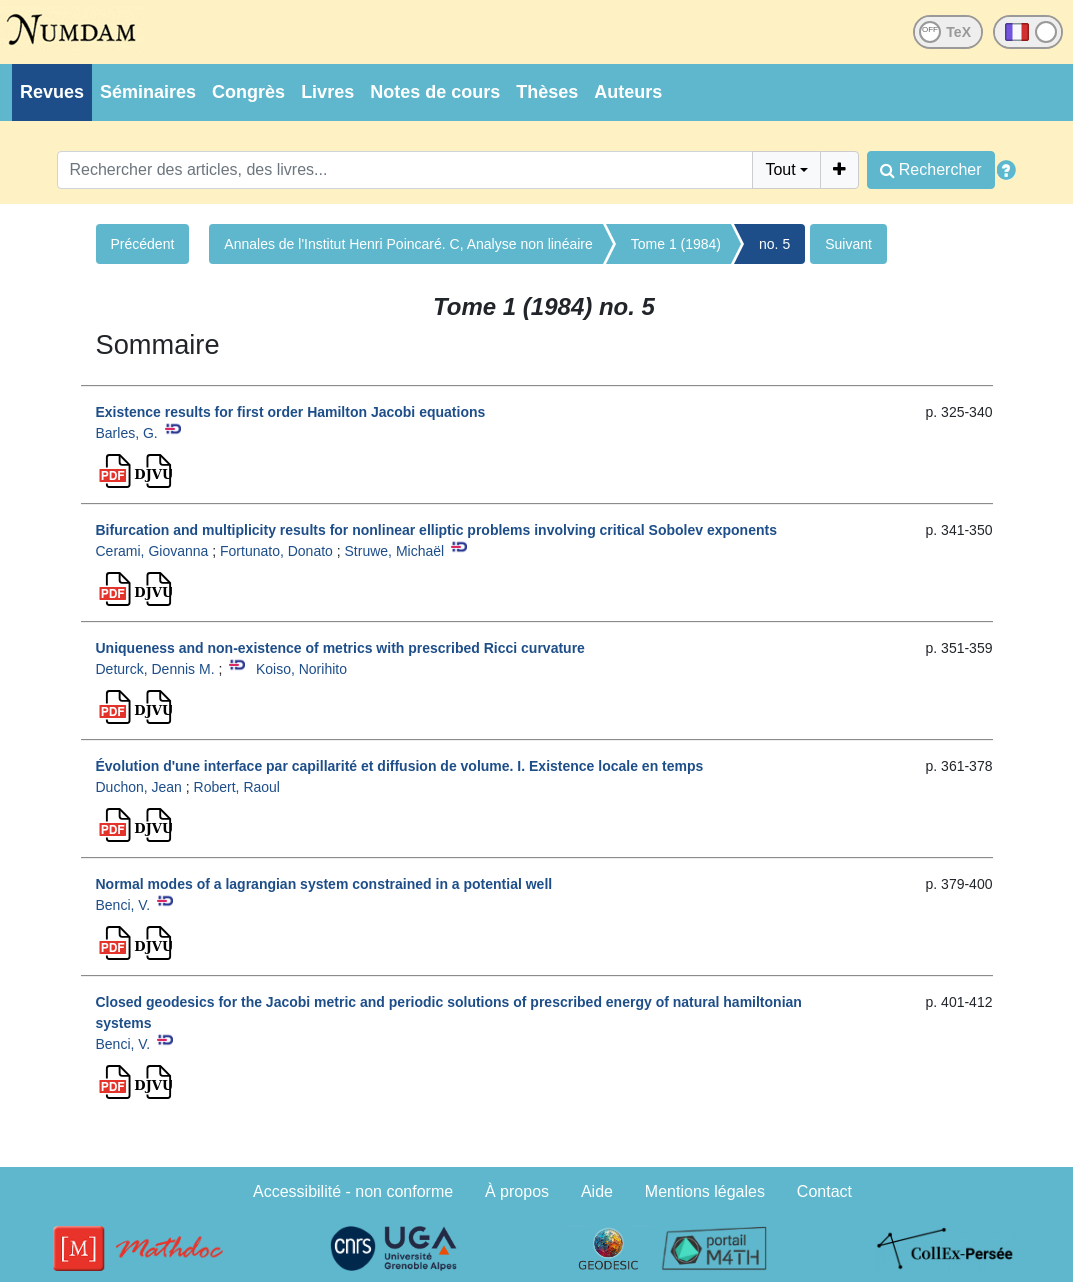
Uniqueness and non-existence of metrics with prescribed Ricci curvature (340, 648)
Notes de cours (435, 92)
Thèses (547, 92)
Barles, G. (127, 433)
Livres (327, 92)
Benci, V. (123, 905)
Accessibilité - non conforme (353, 1191)
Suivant (848, 244)
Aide (597, 1191)
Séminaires (148, 92)
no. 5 (774, 244)
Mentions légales (705, 1191)
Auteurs (628, 92)
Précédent (143, 244)
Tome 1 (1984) (676, 244)
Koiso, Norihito (301, 669)
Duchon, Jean (139, 787)
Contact (824, 1191)
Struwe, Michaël (395, 551)
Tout (780, 169)
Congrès (248, 92)
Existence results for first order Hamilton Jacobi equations (291, 412)
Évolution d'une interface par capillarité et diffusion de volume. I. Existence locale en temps (400, 766)
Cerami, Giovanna (152, 551)
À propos (517, 1191)
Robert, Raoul (237, 787)
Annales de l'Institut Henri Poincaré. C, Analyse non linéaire (408, 244)
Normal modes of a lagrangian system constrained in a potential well (324, 884)
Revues (52, 92)
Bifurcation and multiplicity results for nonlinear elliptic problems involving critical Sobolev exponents (436, 530)
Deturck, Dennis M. (155, 669)
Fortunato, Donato (276, 551)
